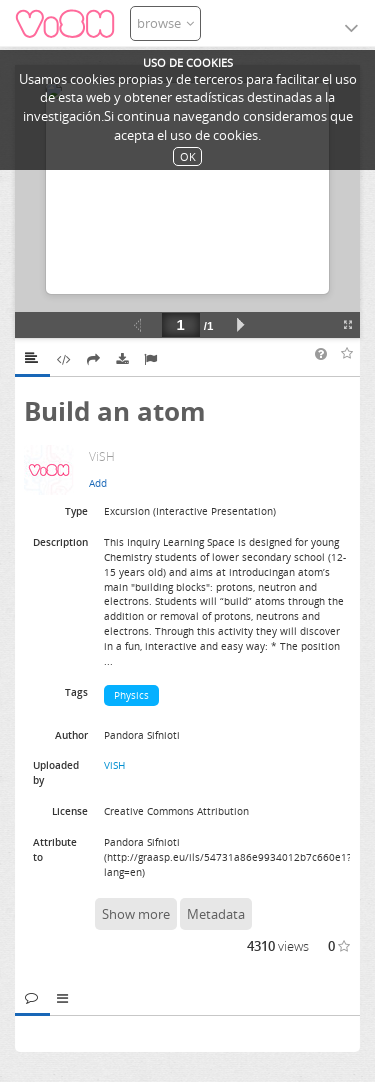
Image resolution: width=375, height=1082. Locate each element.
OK (188, 156)
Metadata (216, 914)
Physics (131, 695)
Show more (136, 914)
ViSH (114, 765)
